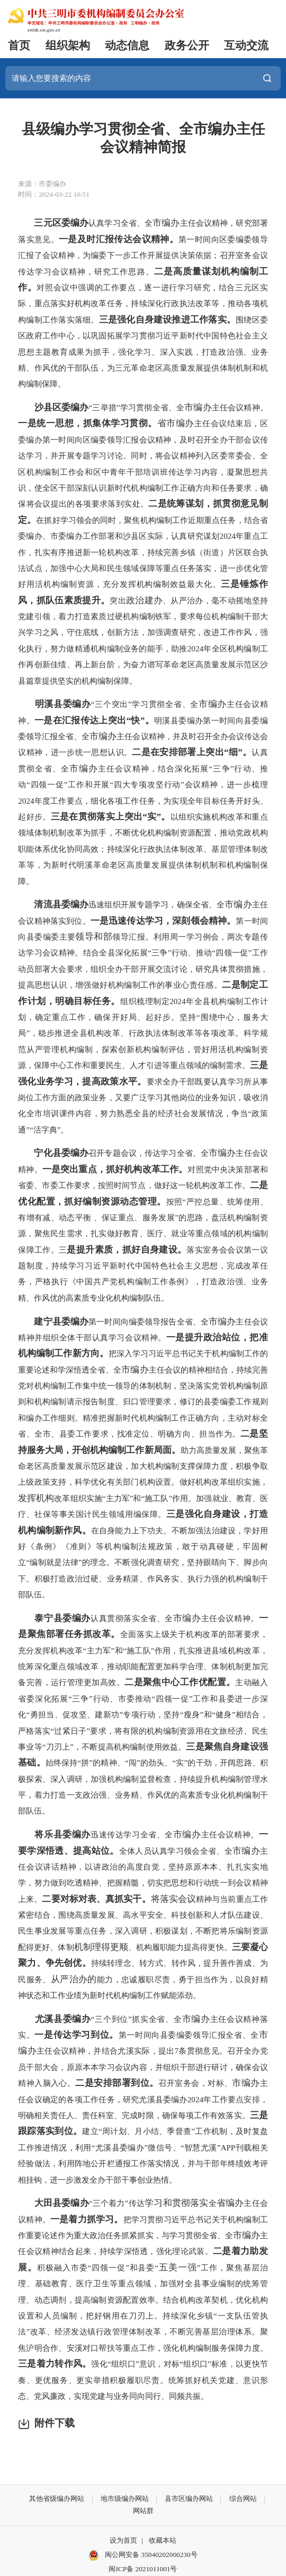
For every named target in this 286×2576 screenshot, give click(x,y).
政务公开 (187, 45)
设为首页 (123, 2540)
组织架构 (68, 45)
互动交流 (246, 45)
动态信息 (127, 45)
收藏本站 (162, 2540)
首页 (19, 45)
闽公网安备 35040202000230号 (142, 2555)
